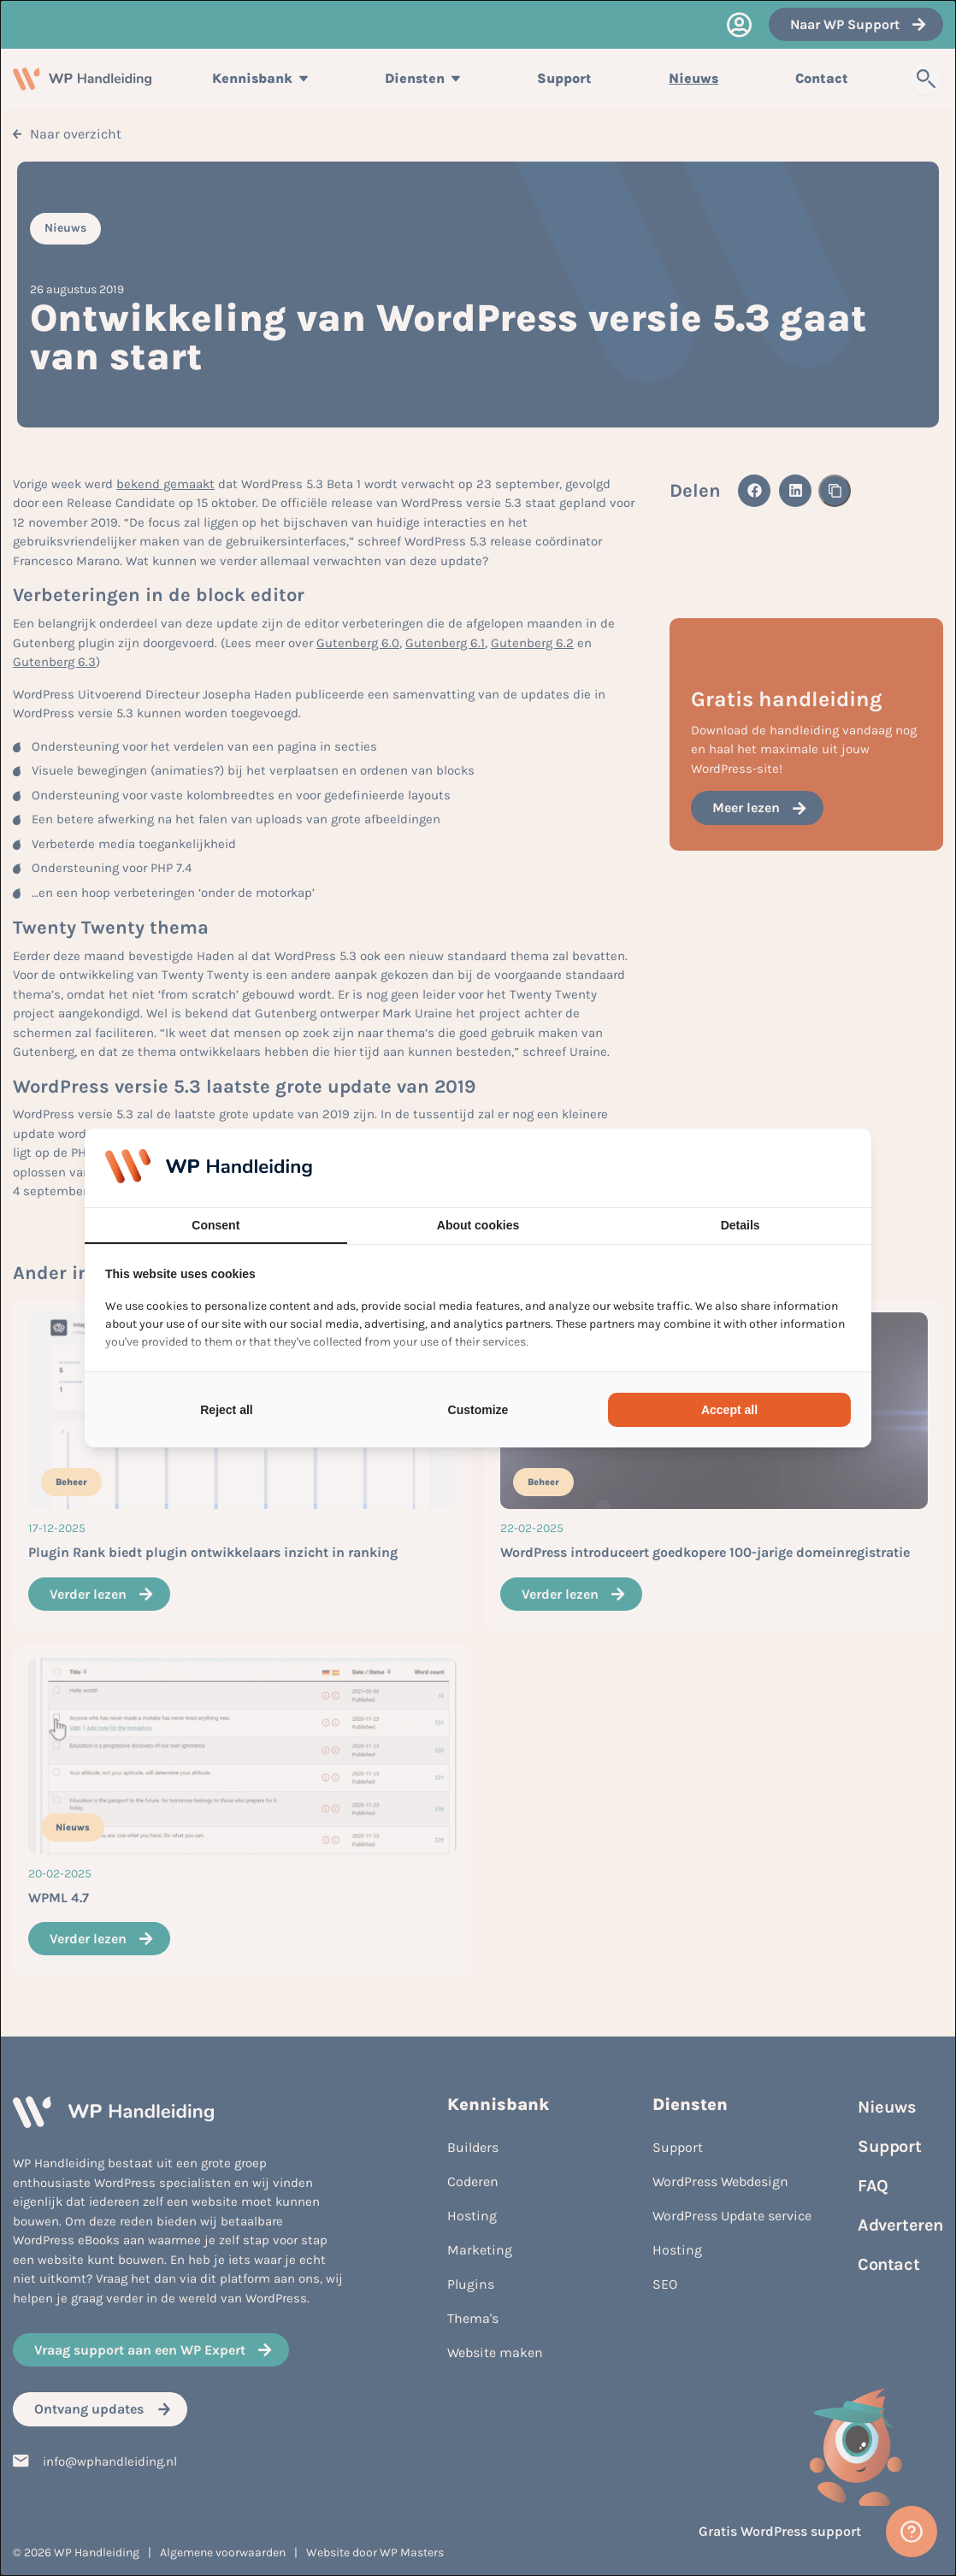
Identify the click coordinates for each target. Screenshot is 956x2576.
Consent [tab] (215, 1225)
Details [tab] (740, 1225)
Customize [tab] (478, 1410)
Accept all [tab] (729, 1410)
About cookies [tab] (478, 1225)
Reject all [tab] (226, 1410)
